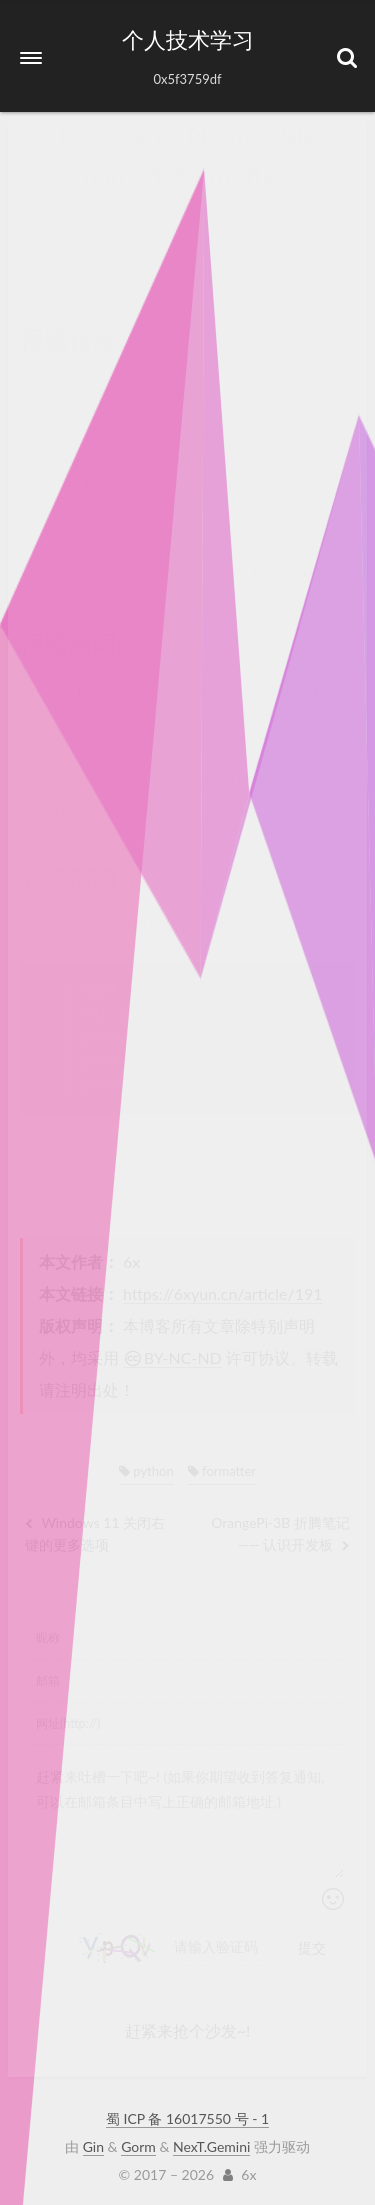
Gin (93, 2142)
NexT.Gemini (211, 2142)
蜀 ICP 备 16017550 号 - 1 (187, 2114)
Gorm (138, 2142)
